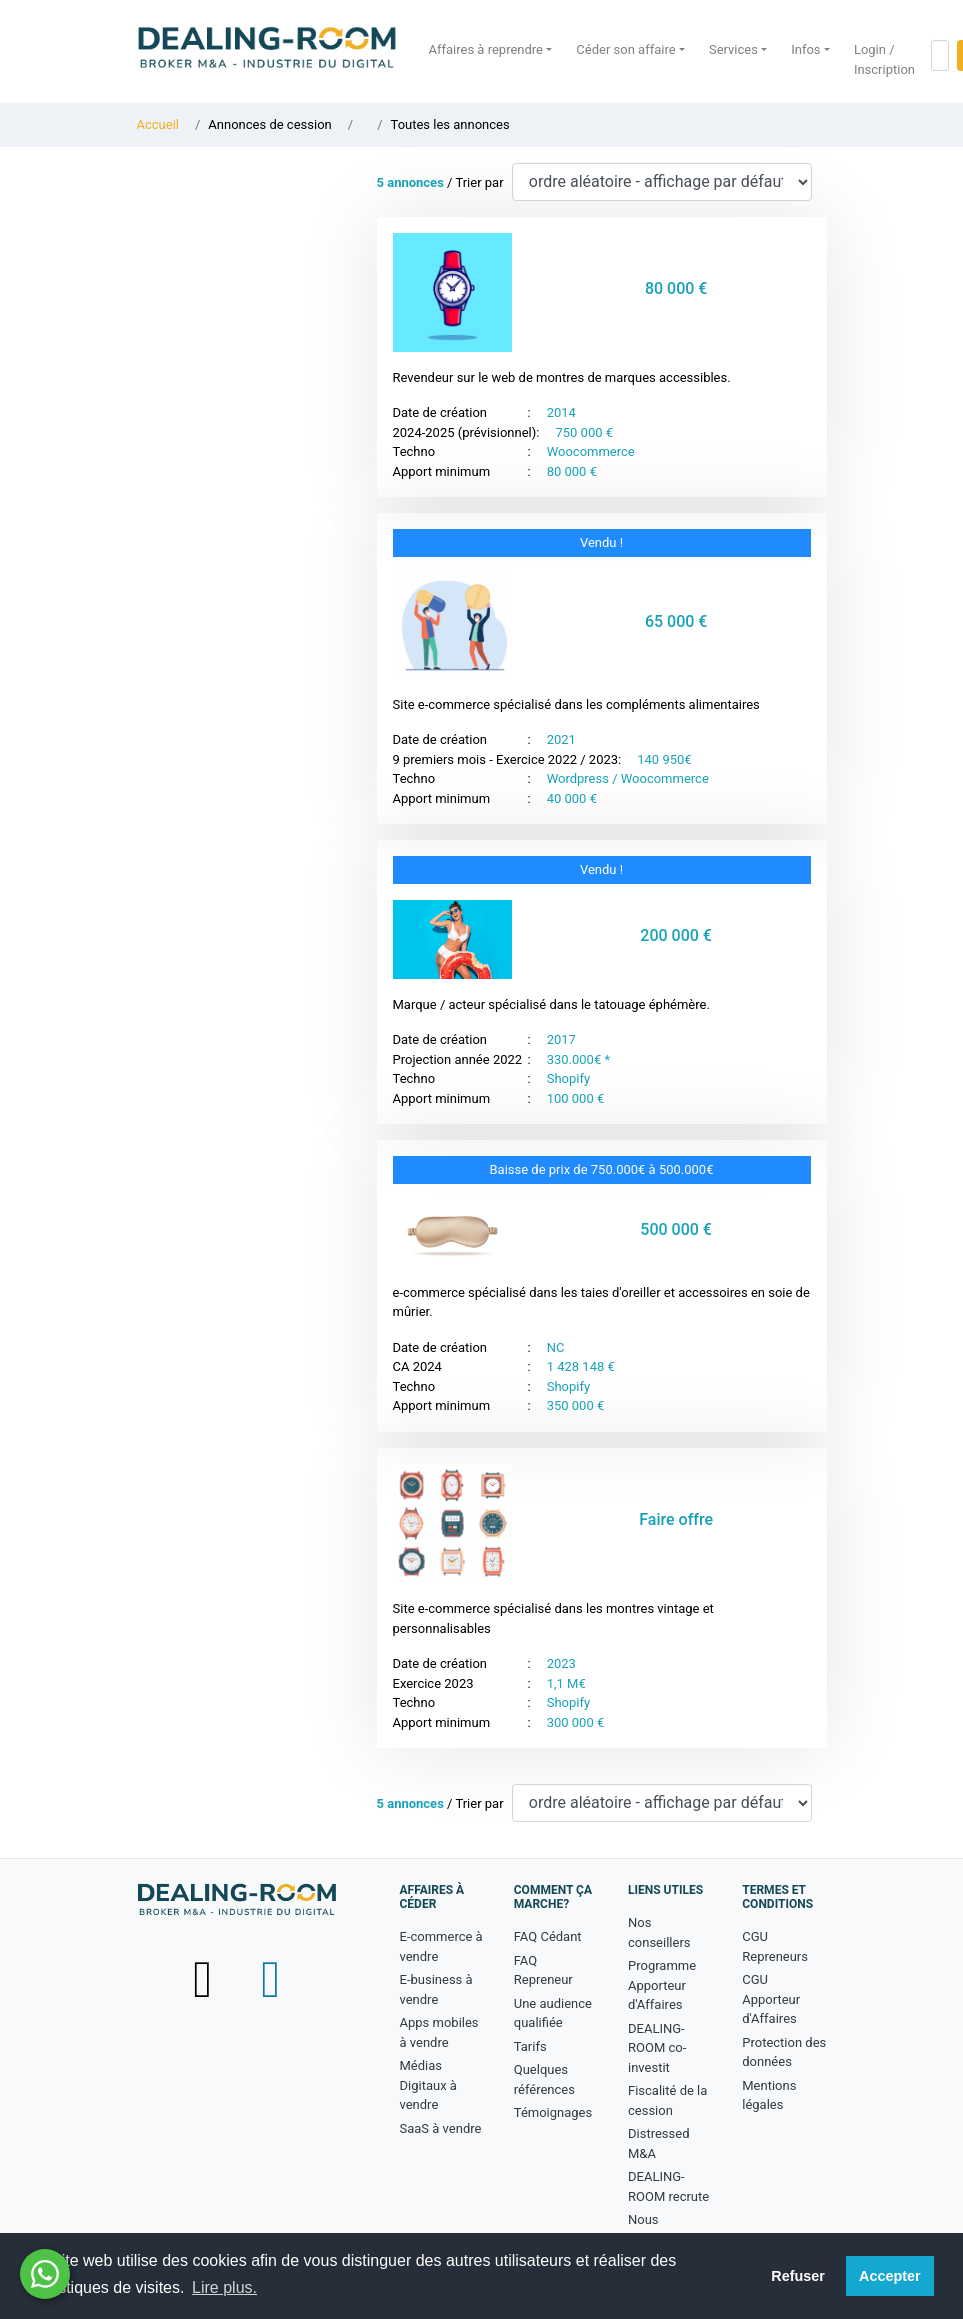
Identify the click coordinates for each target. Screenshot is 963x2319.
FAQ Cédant (548, 1936)
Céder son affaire (625, 49)
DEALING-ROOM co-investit (657, 2048)
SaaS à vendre (441, 2128)
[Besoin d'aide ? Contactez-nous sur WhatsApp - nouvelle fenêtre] (45, 2274)
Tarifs (530, 2046)
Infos (805, 49)
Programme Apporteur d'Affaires (662, 1985)
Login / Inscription (884, 59)
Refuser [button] (798, 2276)
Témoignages (553, 2112)
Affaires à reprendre (486, 49)
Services (733, 49)
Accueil (158, 124)
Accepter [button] (890, 2276)
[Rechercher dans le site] (940, 55)
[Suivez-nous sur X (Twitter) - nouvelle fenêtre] (204, 1978)
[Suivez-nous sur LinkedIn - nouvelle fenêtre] (270, 1978)
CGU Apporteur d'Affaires (771, 1999)
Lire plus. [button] (224, 2287)
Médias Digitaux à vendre (428, 2085)
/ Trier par (440, 182)
